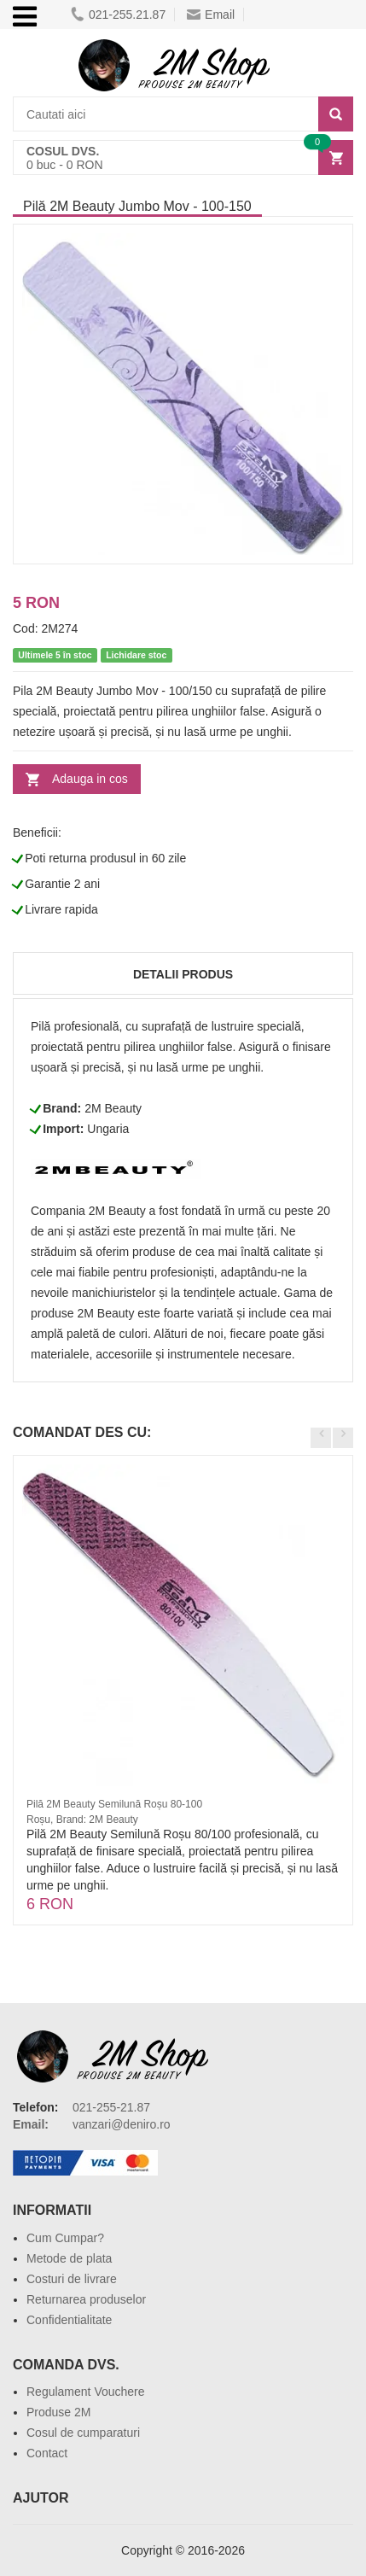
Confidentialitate (69, 2320)
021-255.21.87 (118, 14)
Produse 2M (58, 2412)
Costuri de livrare (71, 2279)
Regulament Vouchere (85, 2391)
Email (211, 14)
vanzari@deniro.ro (122, 2124)
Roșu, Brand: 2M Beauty (82, 1819)
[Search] (335, 113)
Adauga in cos (90, 779)
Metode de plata (69, 2258)
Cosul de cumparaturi (83, 2432)
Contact (46, 2453)
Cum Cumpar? (65, 2238)
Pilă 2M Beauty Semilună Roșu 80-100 (114, 1804)
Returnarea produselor (86, 2299)
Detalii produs (183, 974)
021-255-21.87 (111, 2107)
